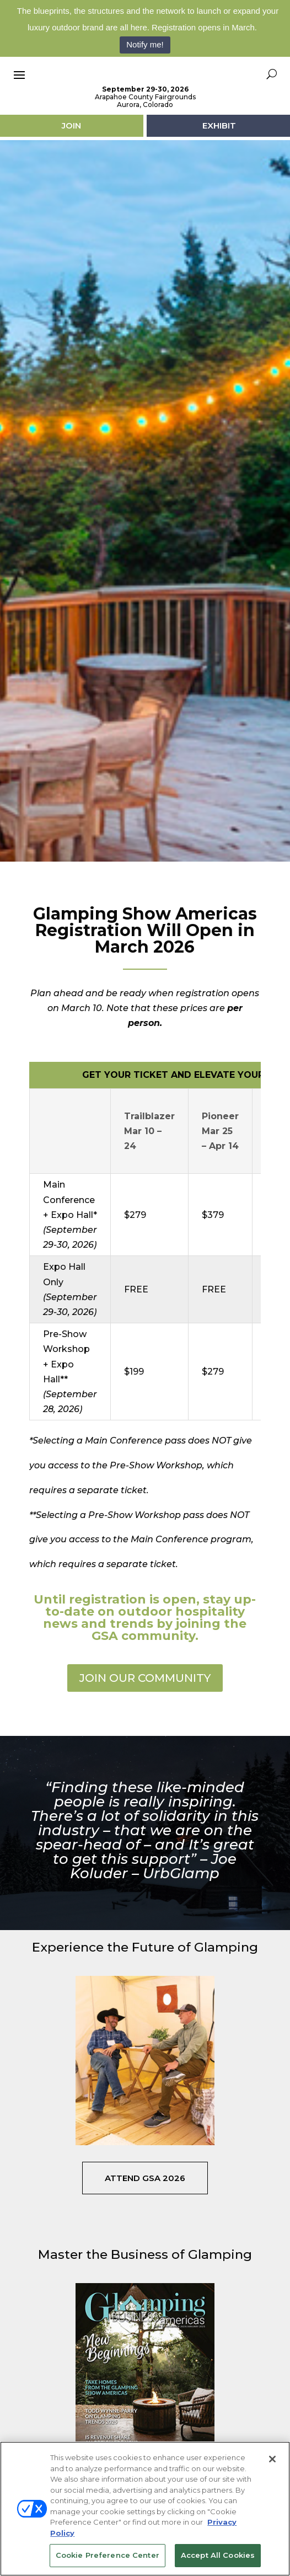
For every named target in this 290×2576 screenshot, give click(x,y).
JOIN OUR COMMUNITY (145, 1726)
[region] (145, 2508)
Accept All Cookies (218, 2555)
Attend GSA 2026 (145, 2226)
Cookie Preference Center (107, 2555)
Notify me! (145, 44)
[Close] (272, 2459)
